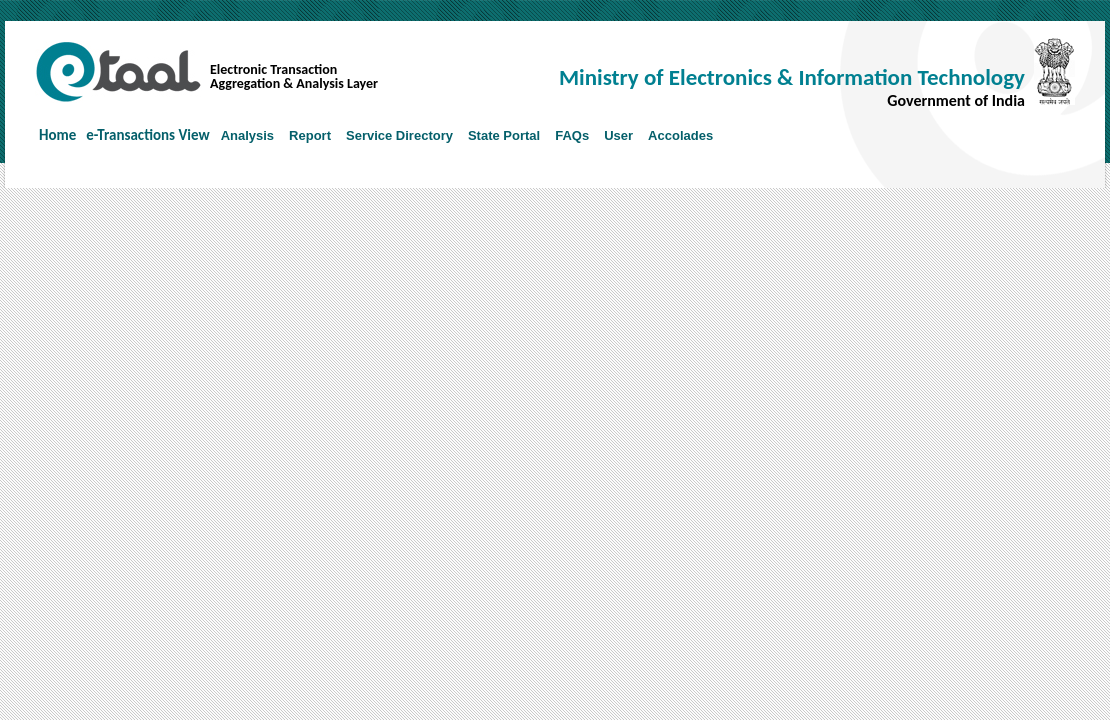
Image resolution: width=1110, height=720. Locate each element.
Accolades (680, 135)
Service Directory (399, 135)
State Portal (504, 135)
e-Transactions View (147, 135)
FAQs (572, 135)
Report (310, 135)
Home (57, 135)
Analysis (247, 135)
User (618, 135)
